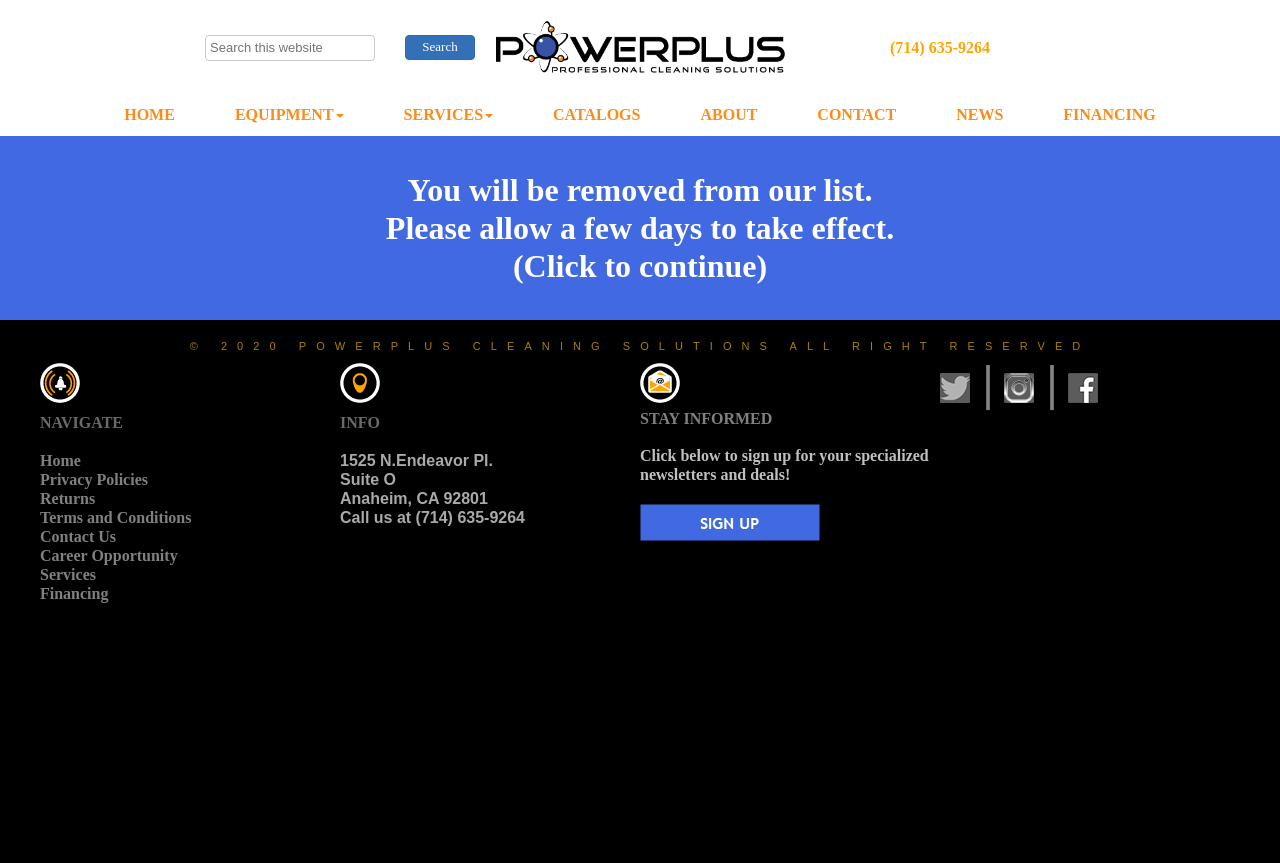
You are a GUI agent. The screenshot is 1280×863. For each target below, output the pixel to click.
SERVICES (448, 114)
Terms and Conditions (115, 517)
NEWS (979, 114)
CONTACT (856, 114)
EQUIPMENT (289, 114)
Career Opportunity (109, 555)
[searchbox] (290, 48)
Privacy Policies (94, 479)
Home (60, 460)
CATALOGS (596, 114)
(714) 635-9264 (940, 47)
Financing (74, 593)
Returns (67, 498)
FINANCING (1109, 114)
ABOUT (728, 114)
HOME (149, 114)
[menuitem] (149, 115)
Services (68, 574)
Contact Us (78, 536)
